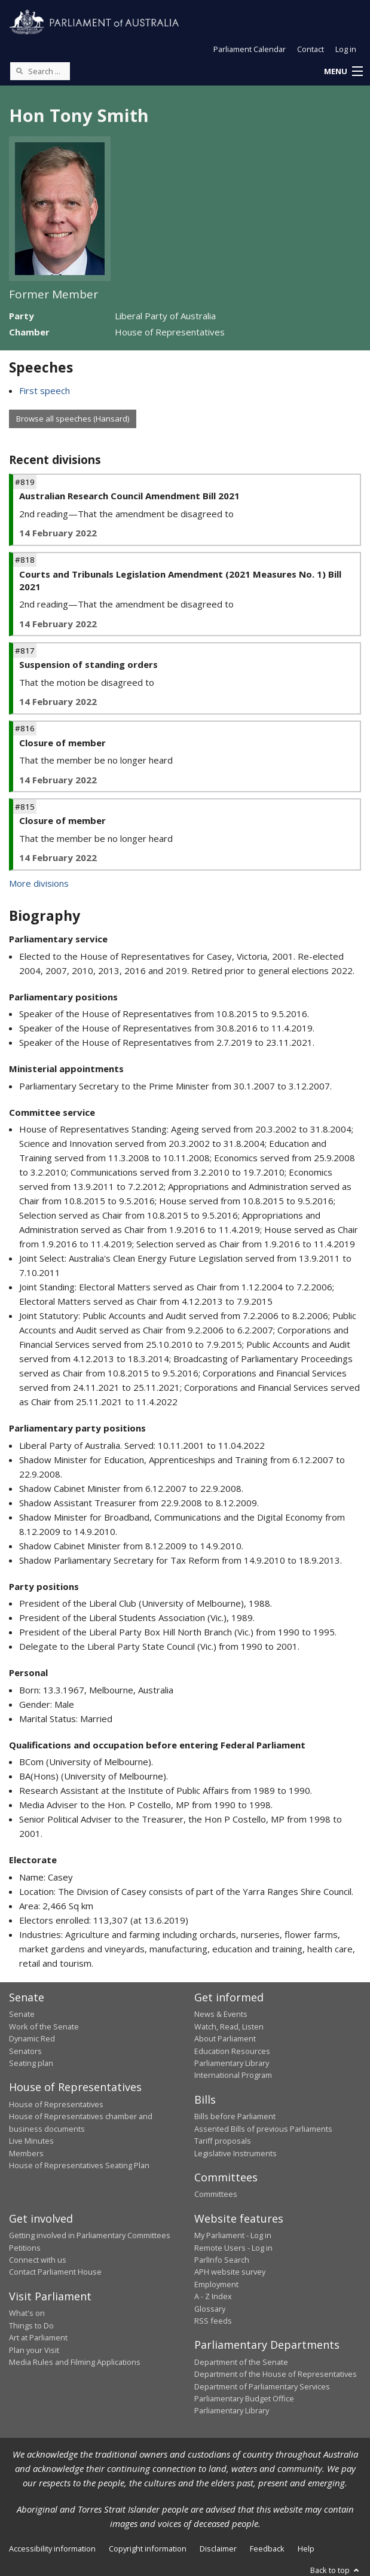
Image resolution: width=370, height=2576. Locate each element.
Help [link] (306, 2548)
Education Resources (232, 2051)
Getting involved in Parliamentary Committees (89, 2235)
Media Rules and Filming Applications (74, 2362)
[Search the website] (40, 71)
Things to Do (31, 2325)
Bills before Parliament (235, 2116)
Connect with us (37, 2259)
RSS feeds (213, 2320)
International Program (233, 2075)
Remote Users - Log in (233, 2247)
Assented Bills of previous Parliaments (263, 2128)
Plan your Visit (34, 2350)
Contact (310, 49)
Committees (215, 2194)
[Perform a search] (19, 71)
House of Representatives (56, 2104)
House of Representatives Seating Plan (79, 2165)
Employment (216, 2284)
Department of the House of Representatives (275, 2374)
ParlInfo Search (221, 2259)
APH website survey (229, 2271)
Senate (22, 2014)
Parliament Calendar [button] (249, 49)
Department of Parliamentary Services (262, 2386)
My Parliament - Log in (232, 2235)
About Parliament (225, 2038)
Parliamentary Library (231, 2063)
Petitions (25, 2247)
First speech (44, 390)
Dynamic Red (32, 2038)
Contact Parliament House (55, 2271)
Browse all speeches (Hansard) (72, 418)
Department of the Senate (241, 2362)
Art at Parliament (38, 2337)
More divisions (39, 883)
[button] (343, 72)
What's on (27, 2313)
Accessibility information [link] (52, 2548)
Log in (345, 49)
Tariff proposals (222, 2140)
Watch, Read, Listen (229, 2026)
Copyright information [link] (147, 2548)
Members (26, 2153)
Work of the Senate (44, 2026)
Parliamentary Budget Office (244, 2398)
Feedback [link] (267, 2548)
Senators (25, 2051)
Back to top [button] (335, 2570)
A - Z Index (213, 2296)
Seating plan (31, 2063)
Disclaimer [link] (218, 2548)
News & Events (220, 2014)
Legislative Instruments (235, 2153)
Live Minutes (31, 2140)
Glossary (209, 2308)
